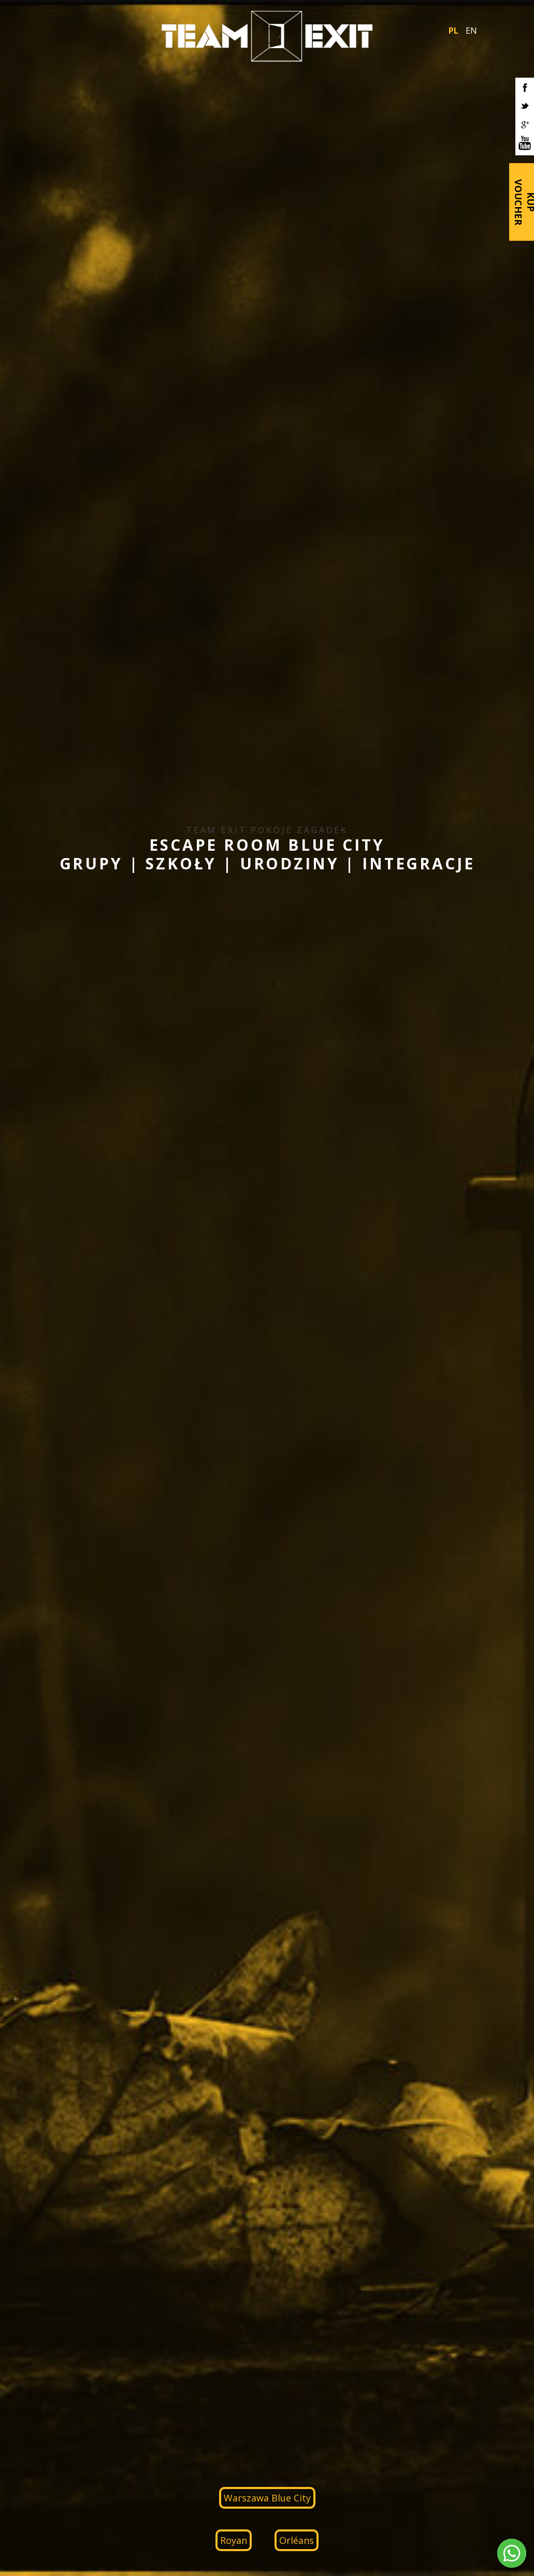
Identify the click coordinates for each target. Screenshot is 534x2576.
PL (453, 30)
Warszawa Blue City (267, 2498)
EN (471, 30)
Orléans (296, 2540)
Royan (233, 2540)
